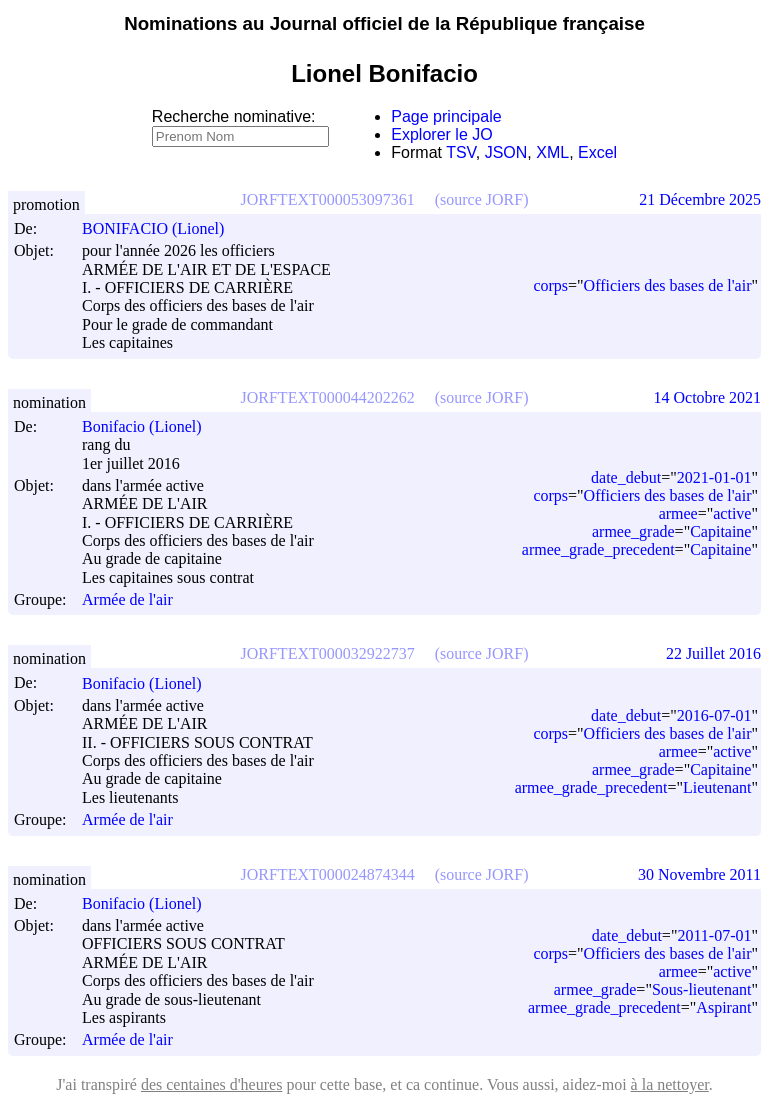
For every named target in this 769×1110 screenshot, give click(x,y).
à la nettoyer (670, 1084)
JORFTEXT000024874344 (328, 874)
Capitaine (720, 531)
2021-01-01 (714, 477)
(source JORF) (482, 199)
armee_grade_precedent (598, 549)
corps (550, 285)
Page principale (446, 116)
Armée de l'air (127, 599)
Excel (597, 152)
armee (678, 513)
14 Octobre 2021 (707, 397)
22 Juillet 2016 (713, 653)
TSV (461, 152)
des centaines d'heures (212, 1084)
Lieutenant (717, 787)
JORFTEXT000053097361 (328, 199)
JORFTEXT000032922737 (328, 653)
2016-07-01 (714, 715)
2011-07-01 (714, 935)
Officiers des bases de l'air (668, 285)
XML (552, 152)
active (732, 513)
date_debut (626, 477)
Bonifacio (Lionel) (151, 426)
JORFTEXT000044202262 (328, 397)
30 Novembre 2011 (699, 874)
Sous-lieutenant (702, 989)
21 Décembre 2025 (700, 199)
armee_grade (633, 531)
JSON (506, 152)
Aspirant (723, 1007)
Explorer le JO (441, 134)
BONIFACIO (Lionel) (162, 228)
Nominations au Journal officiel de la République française (384, 23)
